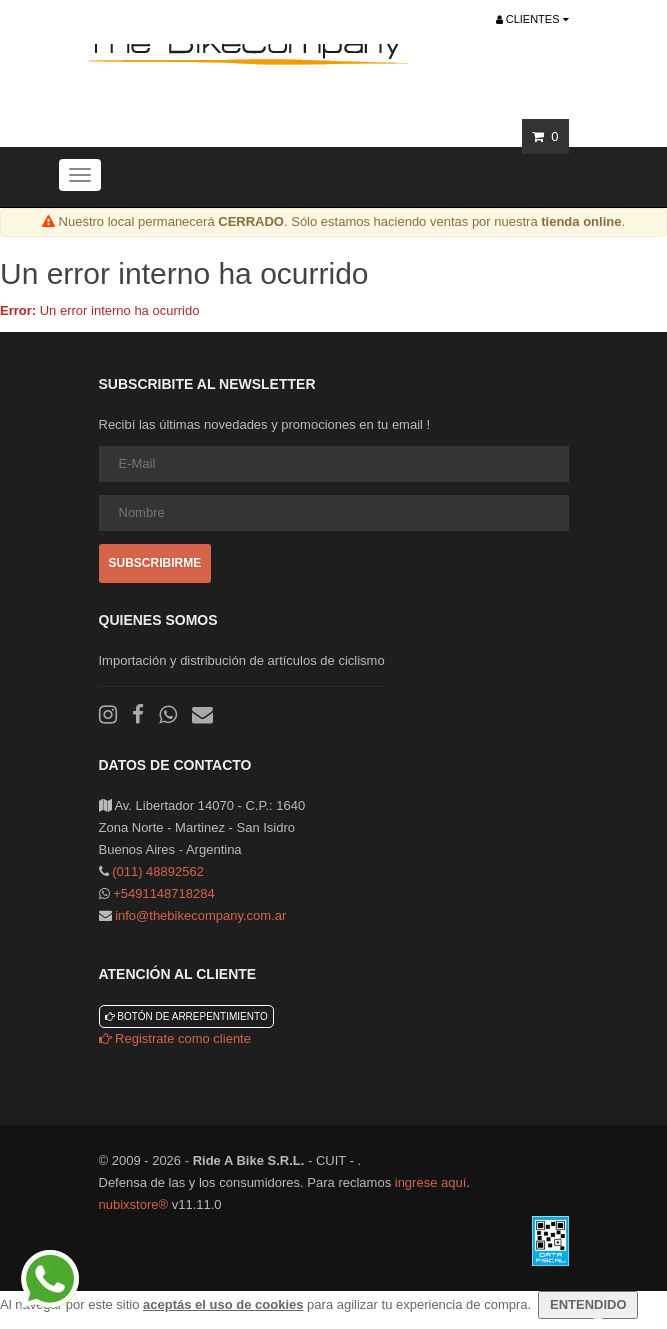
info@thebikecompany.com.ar (200, 915)
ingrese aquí (431, 1182)
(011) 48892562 (158, 871)
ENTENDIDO (588, 1304)
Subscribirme (155, 563)
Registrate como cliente (175, 1038)
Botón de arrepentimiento (186, 1016)
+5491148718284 (164, 893)
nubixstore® (134, 1204)
